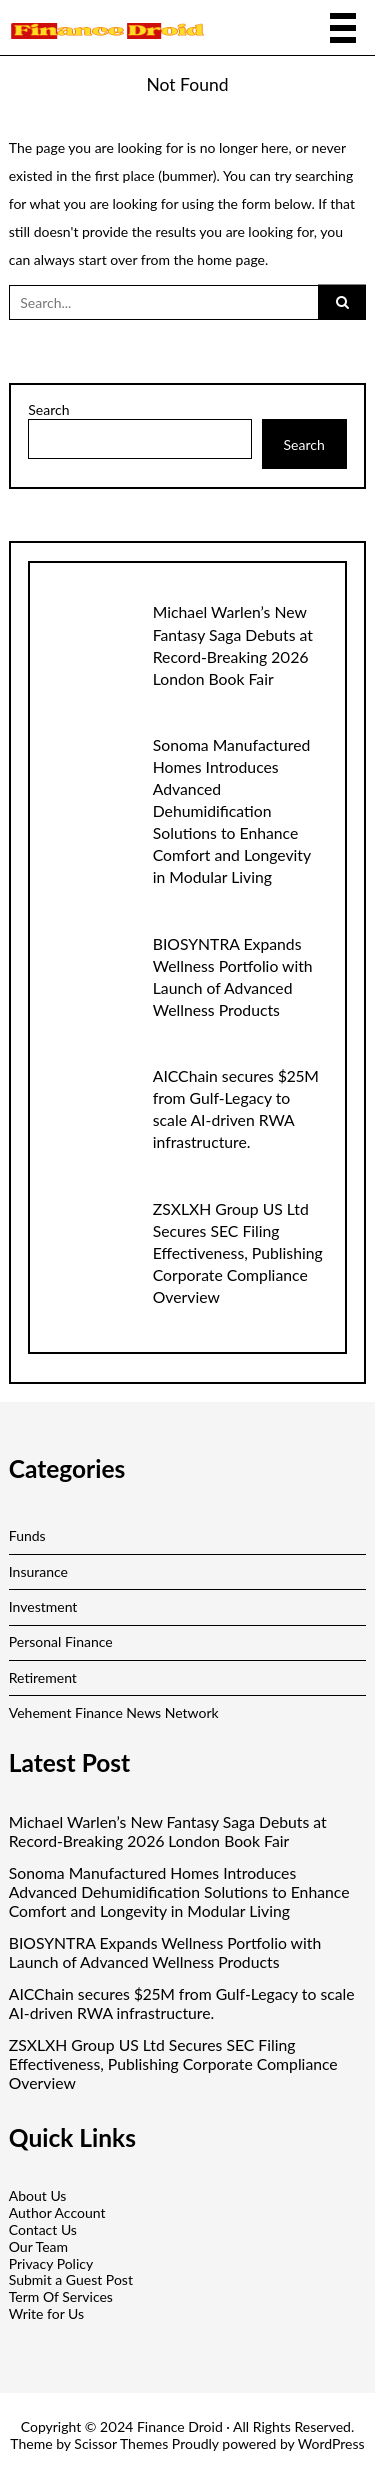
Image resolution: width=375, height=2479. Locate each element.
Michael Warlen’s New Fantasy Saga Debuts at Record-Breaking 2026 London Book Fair (168, 1831)
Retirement (43, 1677)
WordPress (331, 2443)
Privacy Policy (51, 2263)
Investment (43, 1606)
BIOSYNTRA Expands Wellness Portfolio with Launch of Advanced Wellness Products (165, 1952)
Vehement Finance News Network (114, 1712)
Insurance (38, 1571)
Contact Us (43, 2229)
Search (48, 410)
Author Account (57, 2212)
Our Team (38, 2246)
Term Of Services (61, 2296)
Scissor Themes (121, 2443)
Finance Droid (180, 2426)
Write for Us (46, 2313)
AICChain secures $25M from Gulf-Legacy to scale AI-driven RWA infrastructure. (182, 2003)
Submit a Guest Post (71, 2279)
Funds (27, 1535)
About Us (38, 2195)
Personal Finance (61, 1641)
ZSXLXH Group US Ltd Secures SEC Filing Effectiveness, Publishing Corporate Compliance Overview (238, 1252)
